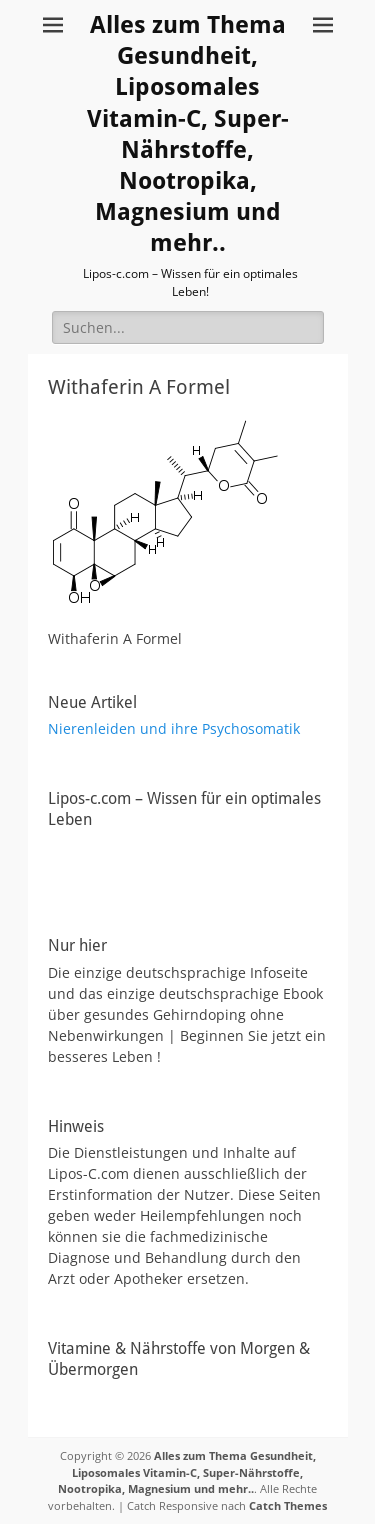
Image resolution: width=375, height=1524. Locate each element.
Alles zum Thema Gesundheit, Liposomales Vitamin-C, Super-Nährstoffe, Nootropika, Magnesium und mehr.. (187, 1472)
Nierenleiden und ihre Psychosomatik (174, 728)
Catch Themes (288, 1505)
